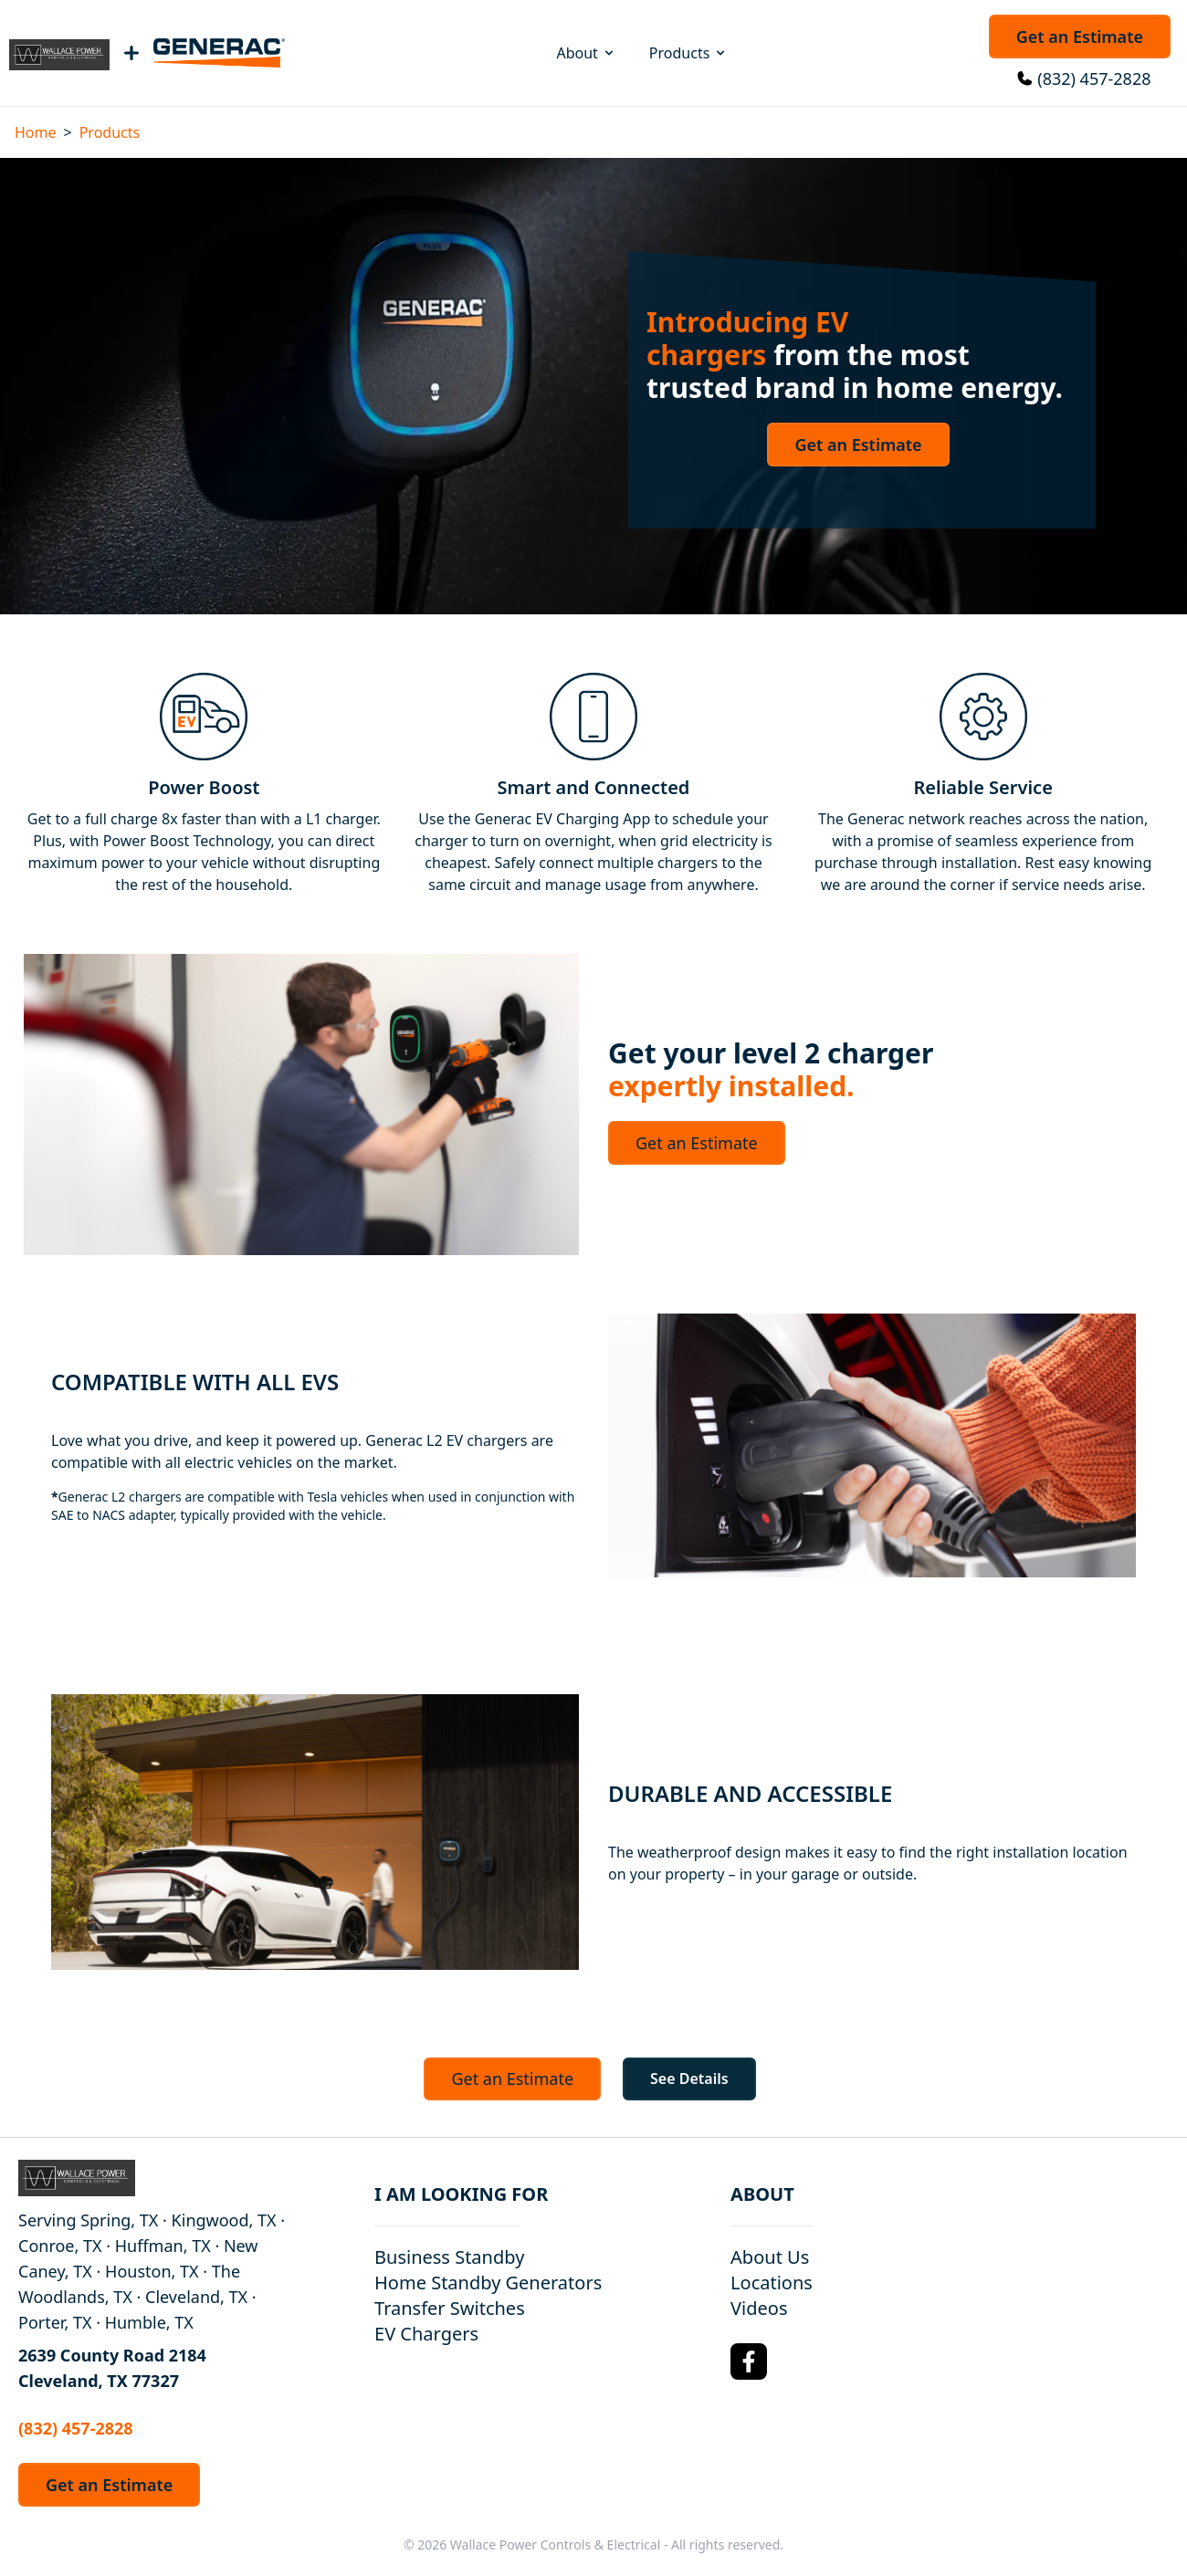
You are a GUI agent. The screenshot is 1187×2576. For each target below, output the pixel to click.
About (585, 53)
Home (36, 132)
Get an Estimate (1079, 36)
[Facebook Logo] (748, 2361)
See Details (689, 2078)
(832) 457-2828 (1093, 78)
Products (689, 53)
